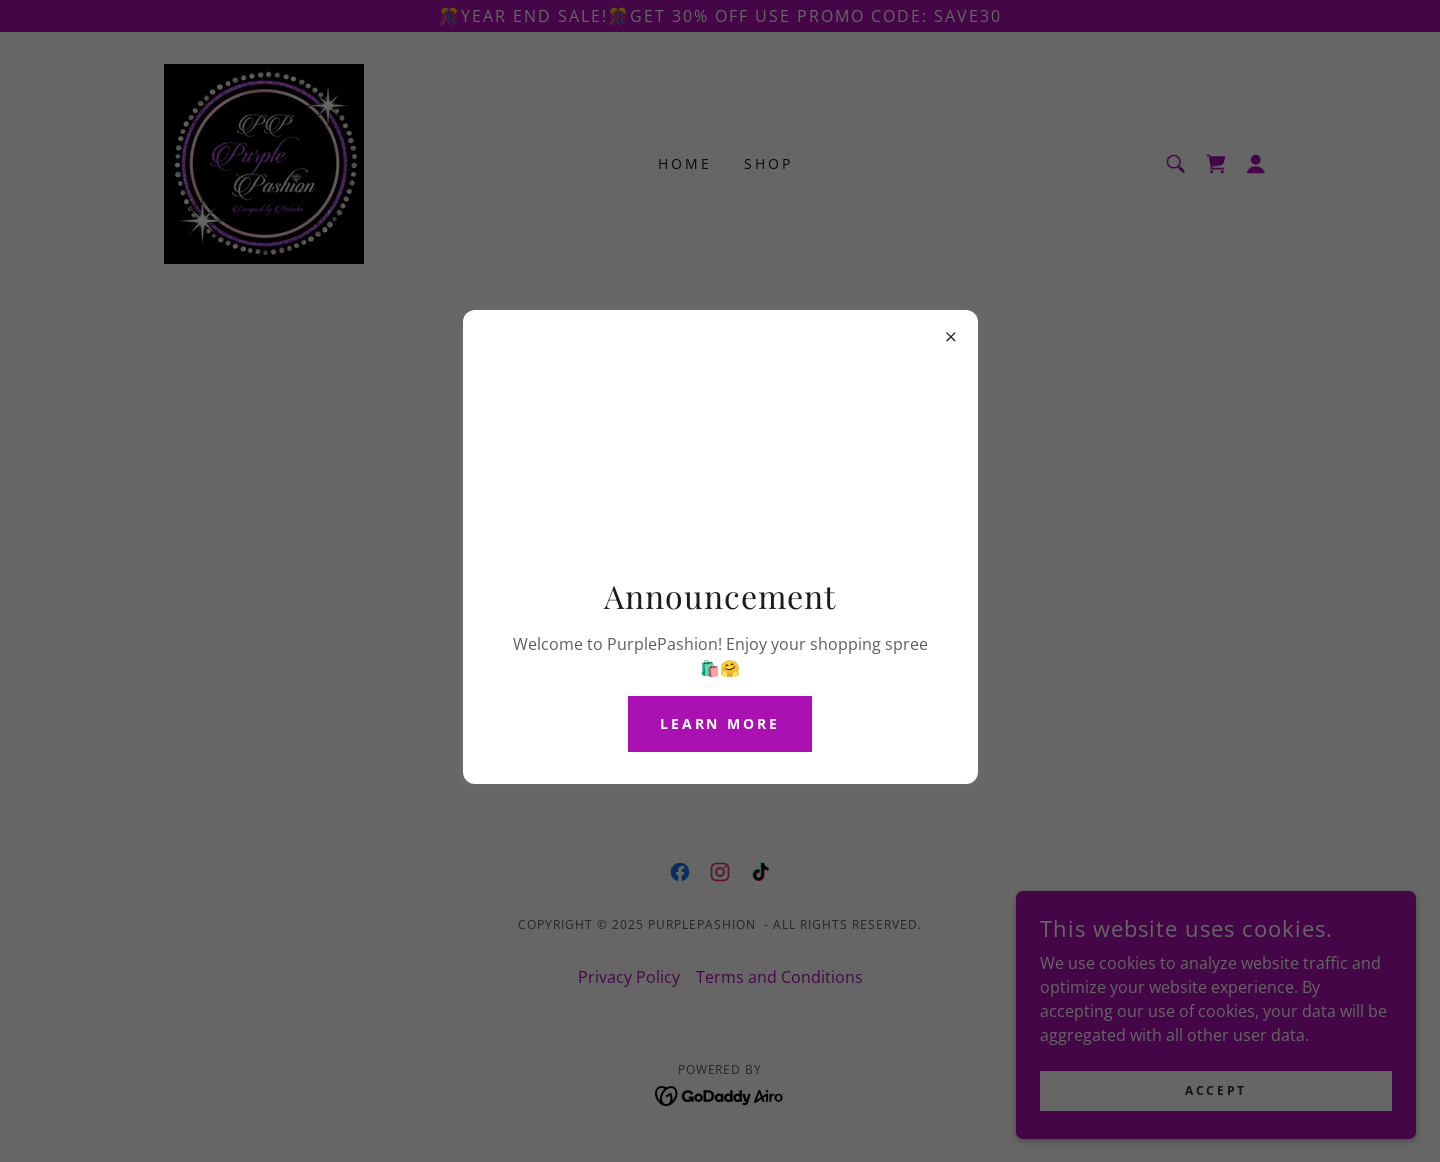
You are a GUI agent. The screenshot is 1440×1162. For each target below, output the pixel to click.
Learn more (720, 723)
